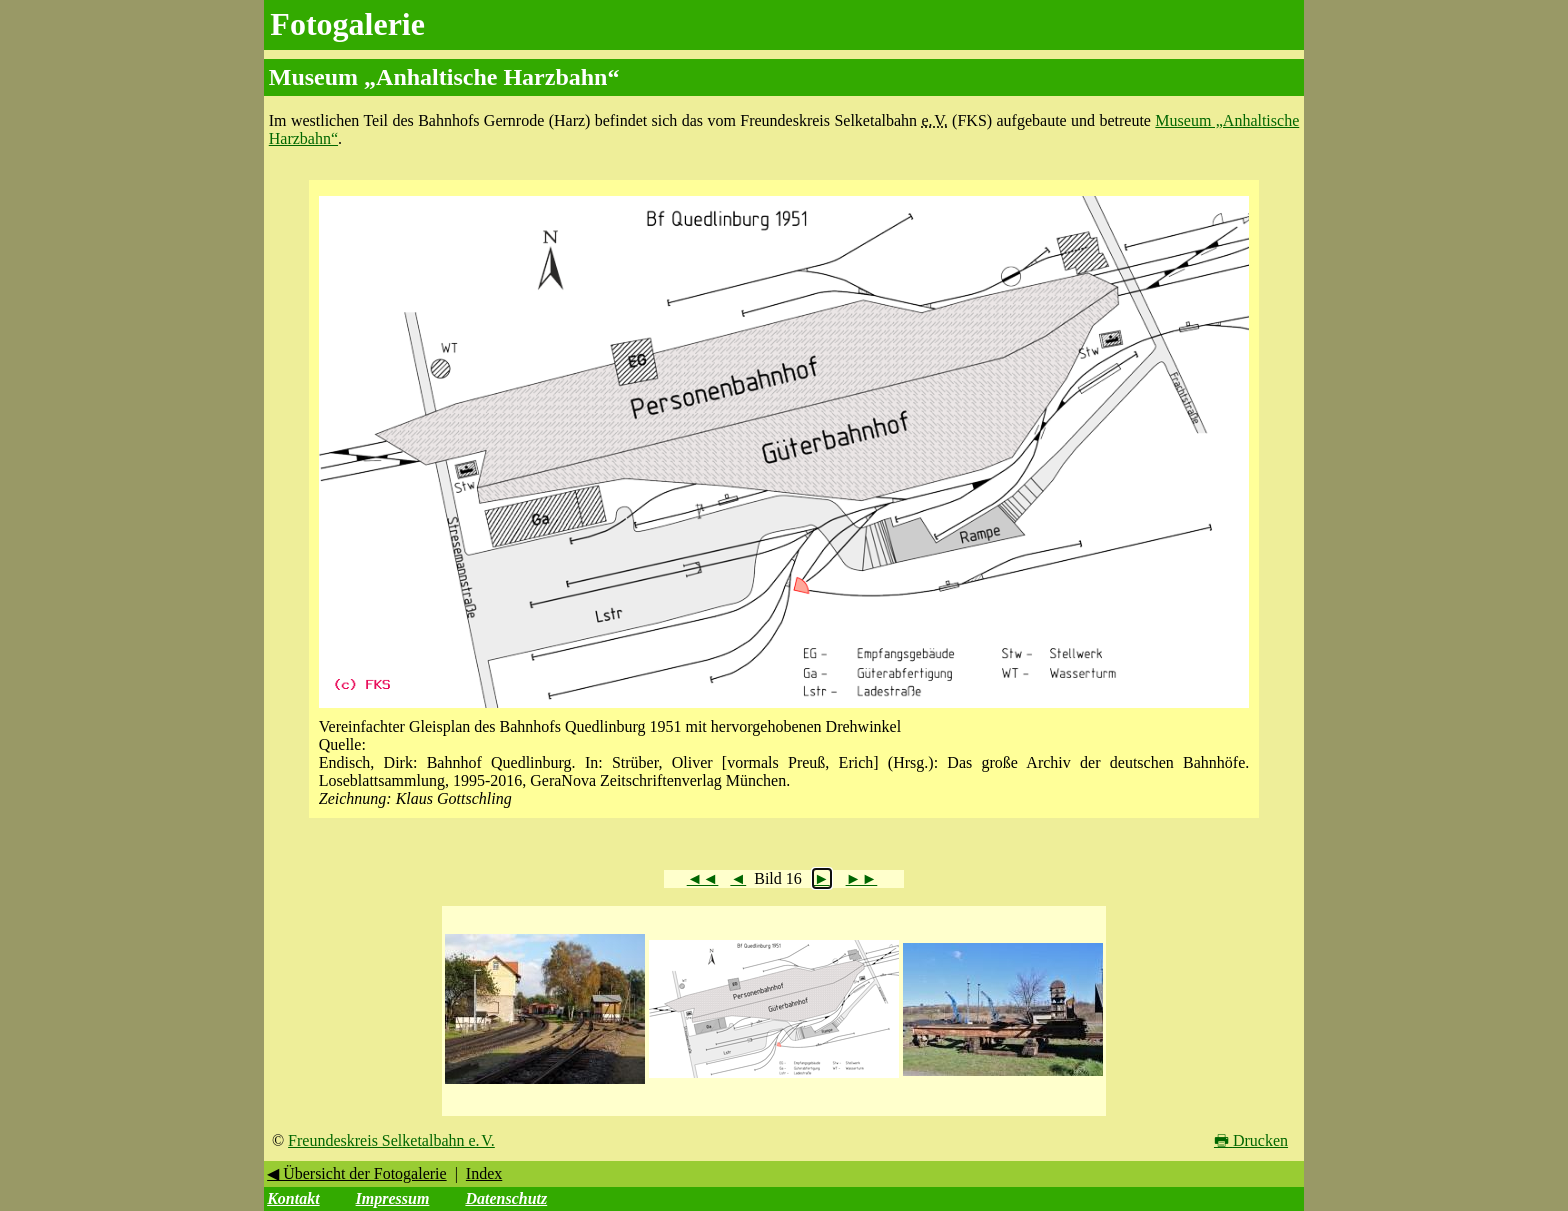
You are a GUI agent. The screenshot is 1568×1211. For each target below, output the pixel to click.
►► (862, 878)
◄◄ (703, 878)
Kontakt (293, 1198)
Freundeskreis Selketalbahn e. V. (391, 1140)
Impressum (393, 1198)
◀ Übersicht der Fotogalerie (357, 1173)
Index (484, 1173)
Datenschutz (506, 1198)
